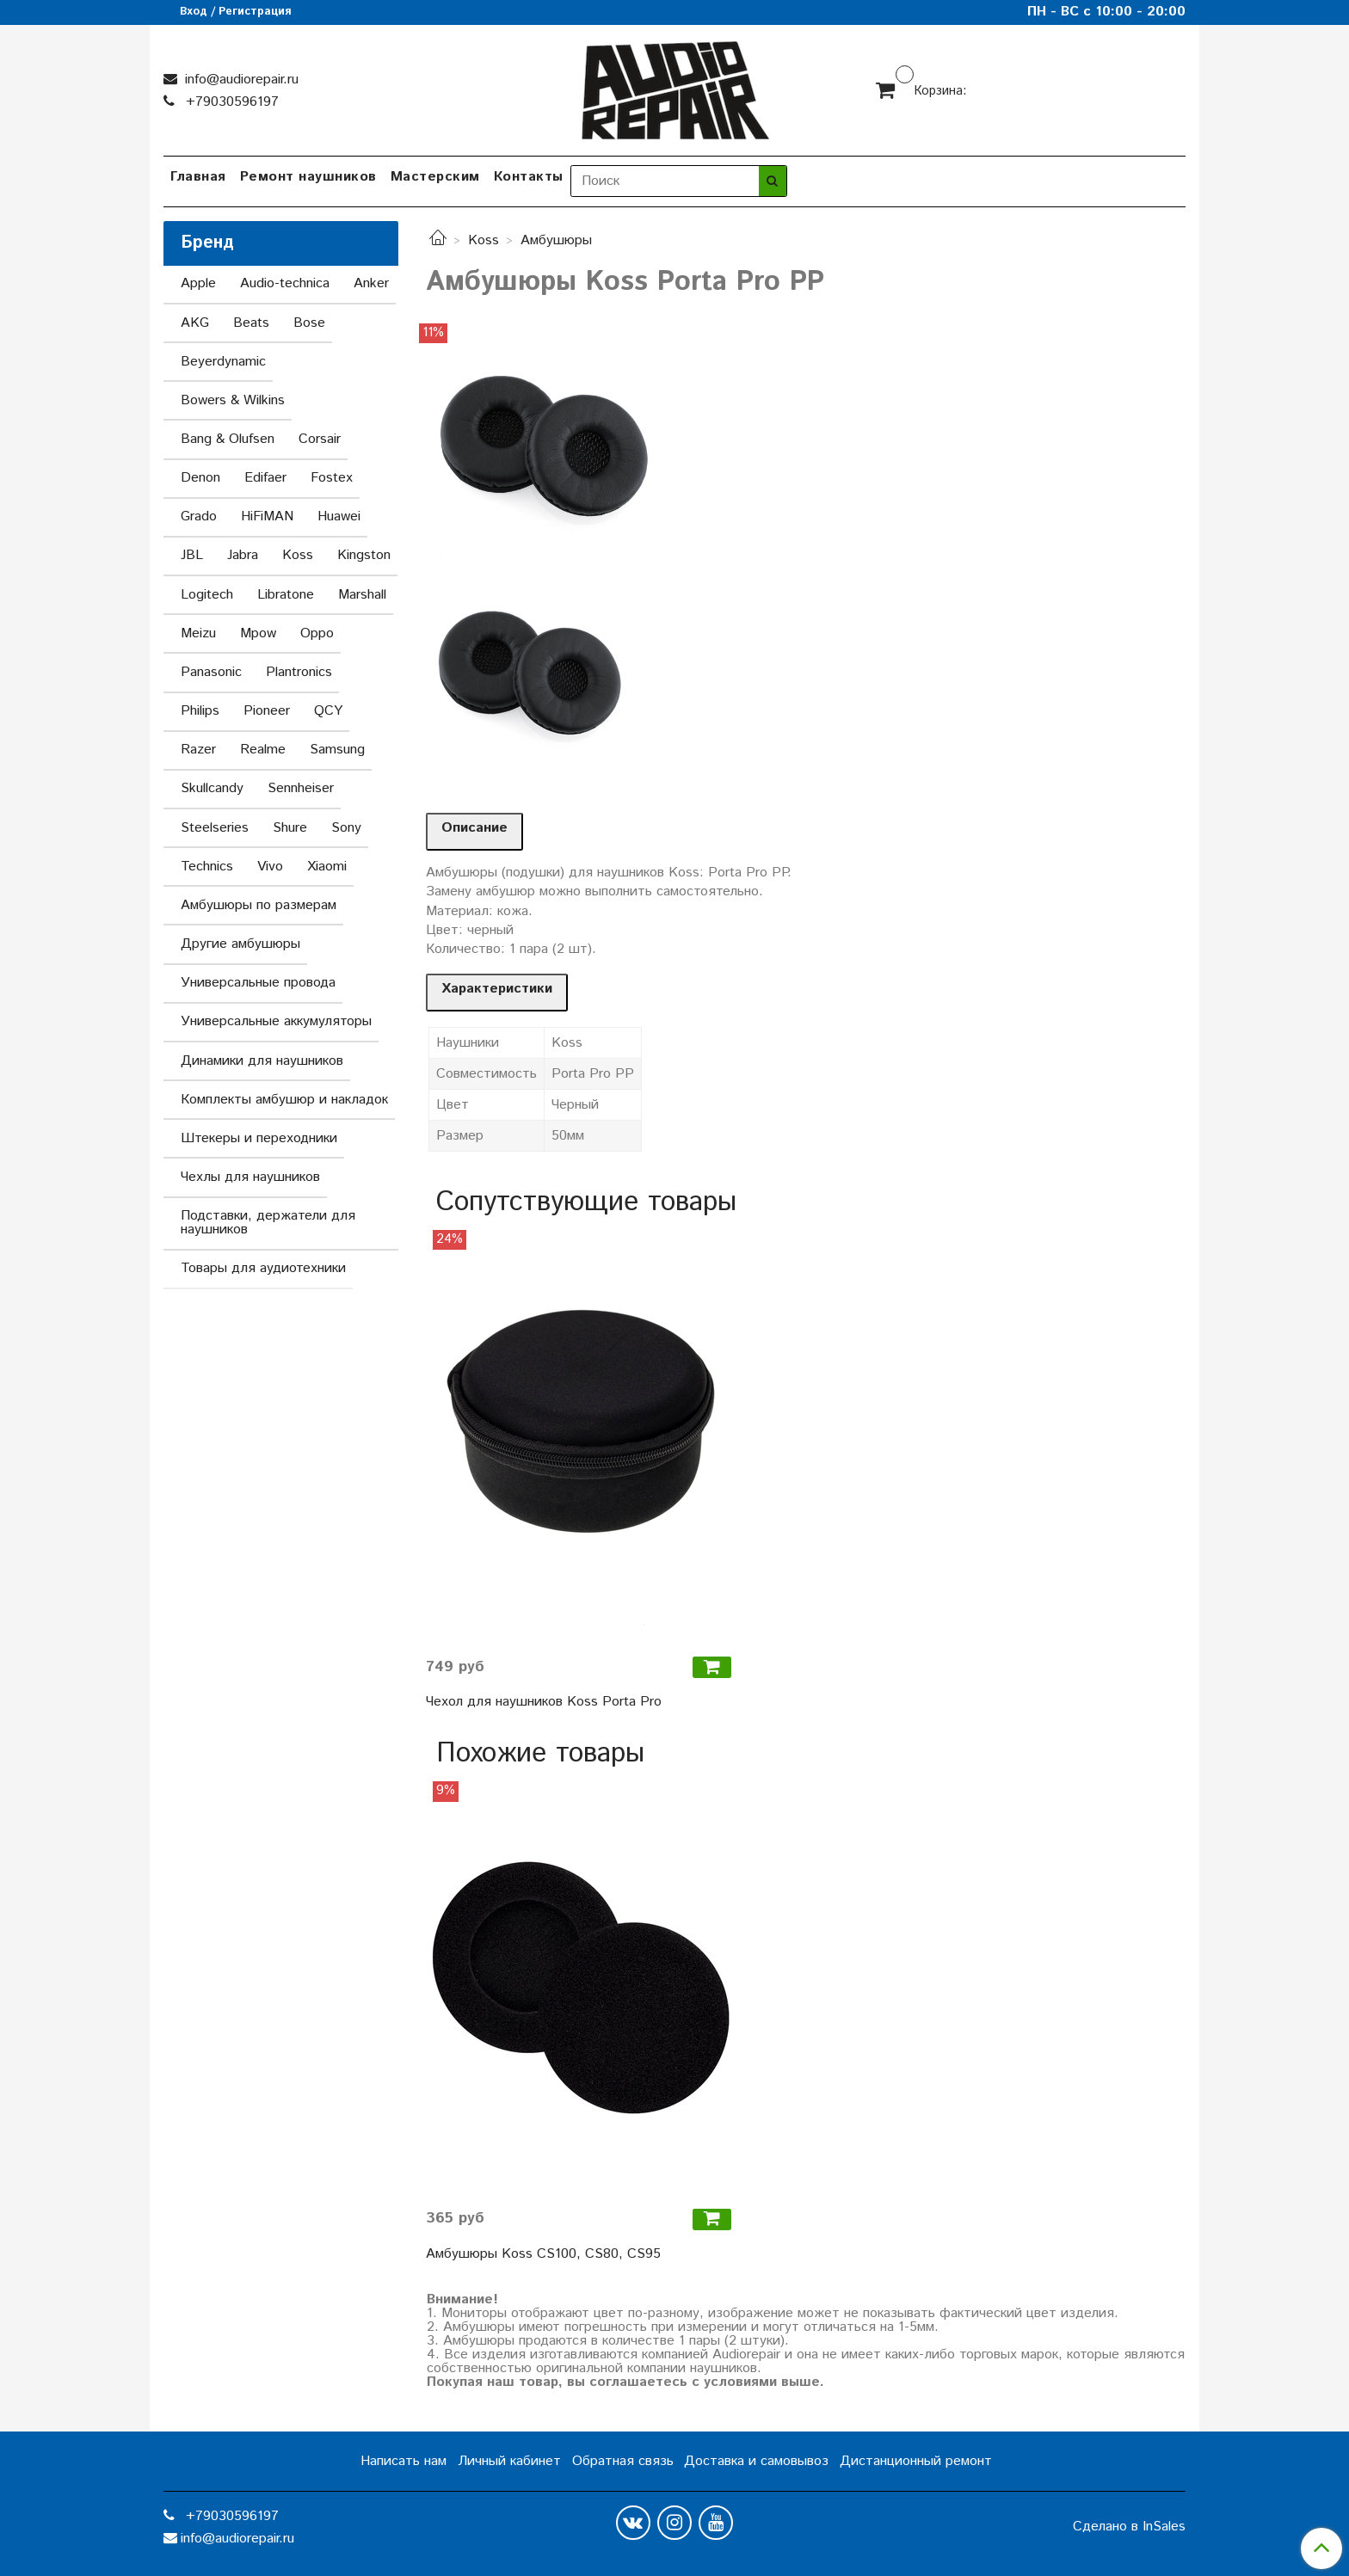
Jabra (242, 555)
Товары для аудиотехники (263, 1268)
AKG (195, 323)
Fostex (332, 478)
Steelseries (215, 828)
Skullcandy (212, 788)
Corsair (320, 439)
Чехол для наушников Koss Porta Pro (544, 1702)
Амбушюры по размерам (258, 905)
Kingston (364, 555)
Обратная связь (623, 2461)
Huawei (338, 516)
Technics (207, 866)
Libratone (285, 595)
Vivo (270, 866)
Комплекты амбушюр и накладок (284, 1100)
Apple (198, 283)
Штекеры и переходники (259, 1138)
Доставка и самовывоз (756, 2461)
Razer (198, 749)
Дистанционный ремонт (916, 2461)
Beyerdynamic (223, 362)
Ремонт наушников (308, 177)
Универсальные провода (258, 983)
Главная (198, 177)
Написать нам (403, 2461)
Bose (309, 323)
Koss (483, 240)
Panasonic (211, 672)
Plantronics (299, 672)
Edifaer (265, 478)
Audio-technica (285, 283)
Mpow (258, 633)
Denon (200, 478)
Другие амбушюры (240, 944)
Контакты (529, 177)
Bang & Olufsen (227, 439)
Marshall (362, 595)
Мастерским (435, 177)
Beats (251, 323)
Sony (346, 828)
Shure (290, 828)
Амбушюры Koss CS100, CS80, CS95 (543, 2254)
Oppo (317, 633)
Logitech (207, 595)
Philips (200, 711)
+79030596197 (230, 102)
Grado (199, 516)
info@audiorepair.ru (240, 79)
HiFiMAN (267, 516)
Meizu (198, 633)
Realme (263, 749)
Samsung (337, 749)
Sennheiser (301, 788)
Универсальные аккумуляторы (276, 1021)
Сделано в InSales (1129, 2527)
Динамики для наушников (262, 1061)
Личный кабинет (509, 2461)
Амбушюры (556, 240)
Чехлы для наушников (250, 1177)
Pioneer (266, 711)
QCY (328, 711)
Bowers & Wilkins (233, 400)
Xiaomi (327, 866)
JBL (192, 555)
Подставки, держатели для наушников (268, 1222)
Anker (371, 283)
